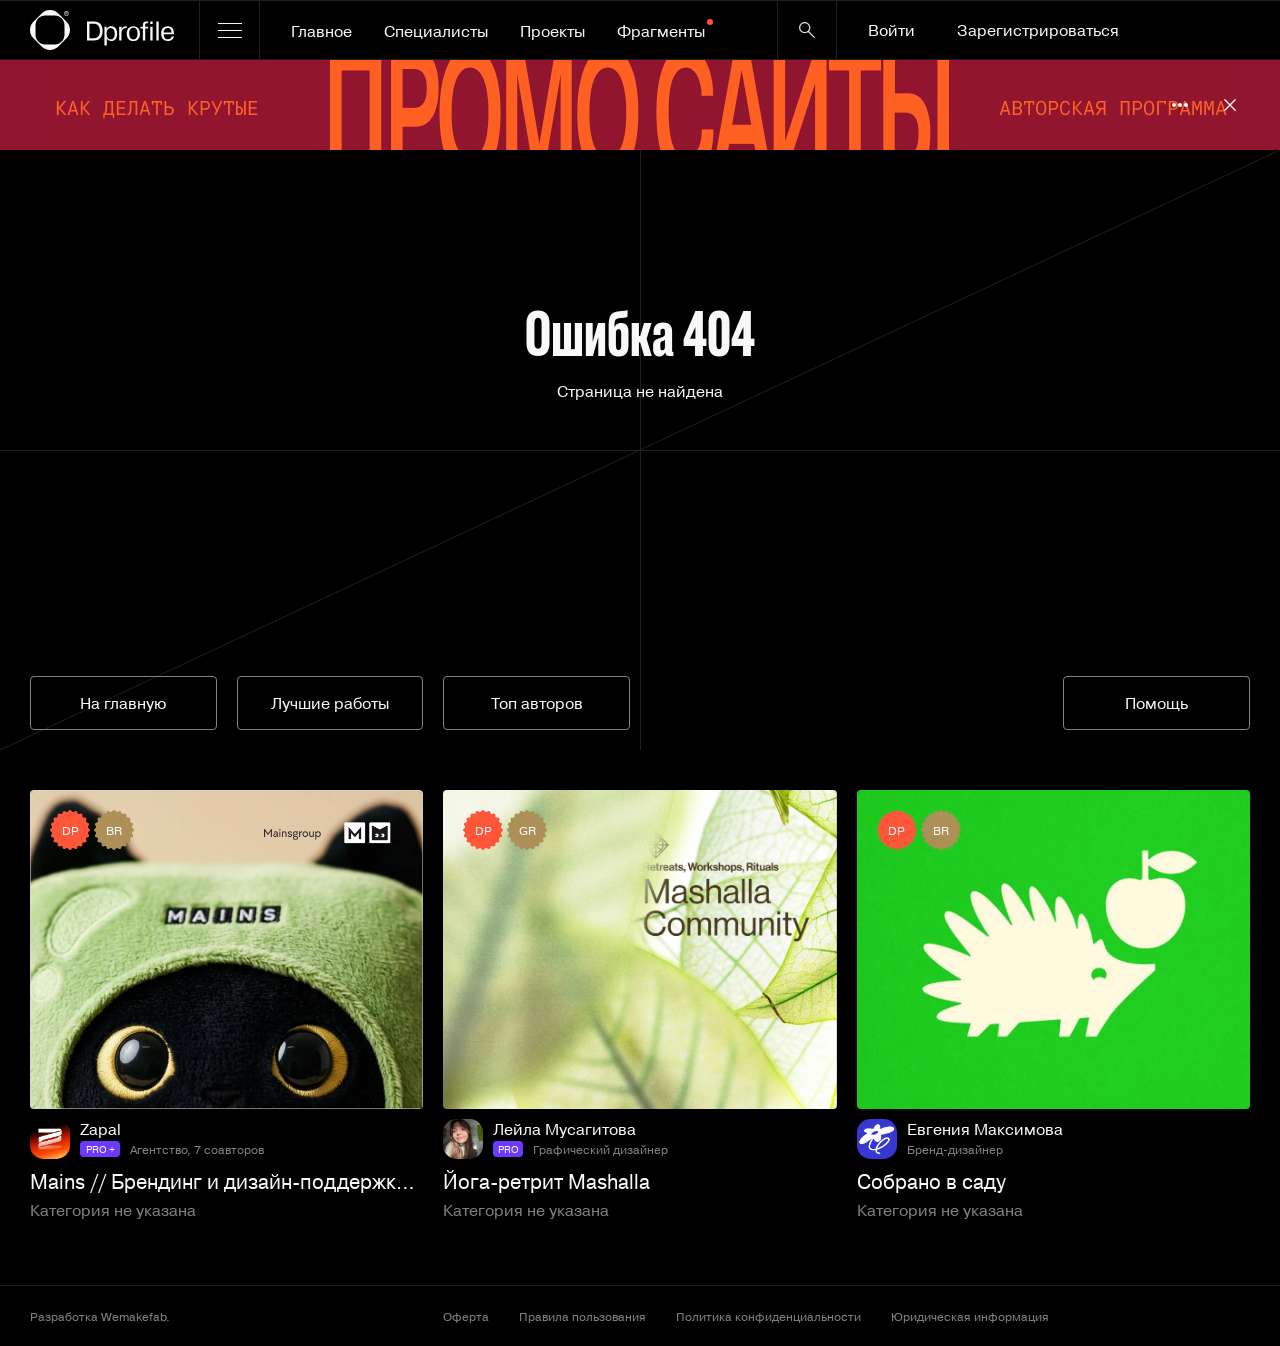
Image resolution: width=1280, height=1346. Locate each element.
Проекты (552, 31)
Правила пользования (582, 1316)
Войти (891, 30)
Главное (321, 31)
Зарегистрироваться (1038, 30)
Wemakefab (133, 1316)
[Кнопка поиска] (807, 30)
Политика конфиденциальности (768, 1316)
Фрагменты (665, 30)
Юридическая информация (970, 1316)
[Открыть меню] (229, 30)
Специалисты (436, 31)
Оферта (466, 1316)
